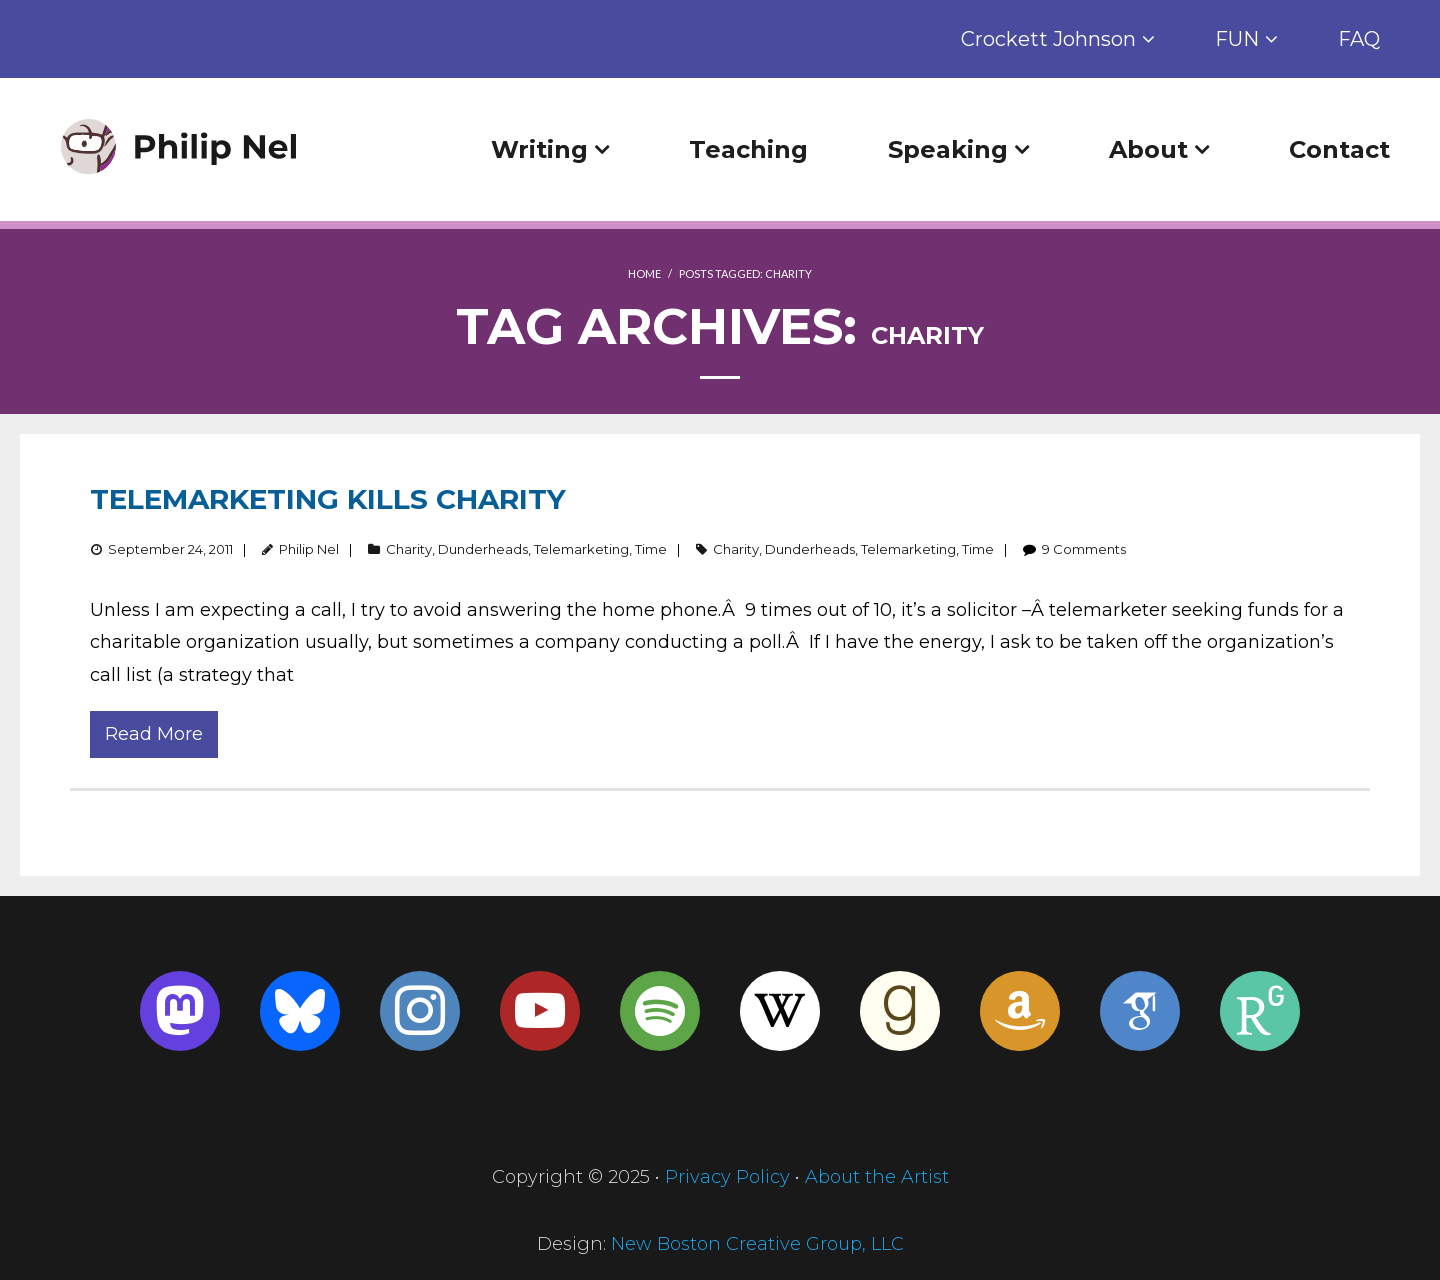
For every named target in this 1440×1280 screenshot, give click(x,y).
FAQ (1359, 39)
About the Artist (877, 1177)
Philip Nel (309, 549)
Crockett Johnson (1048, 39)
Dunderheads (483, 549)
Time (651, 549)
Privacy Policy (727, 1177)
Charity (409, 549)
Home (644, 273)
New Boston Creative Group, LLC (757, 1244)
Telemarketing (581, 549)
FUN (1237, 39)
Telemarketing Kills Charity (328, 499)
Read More (154, 734)
